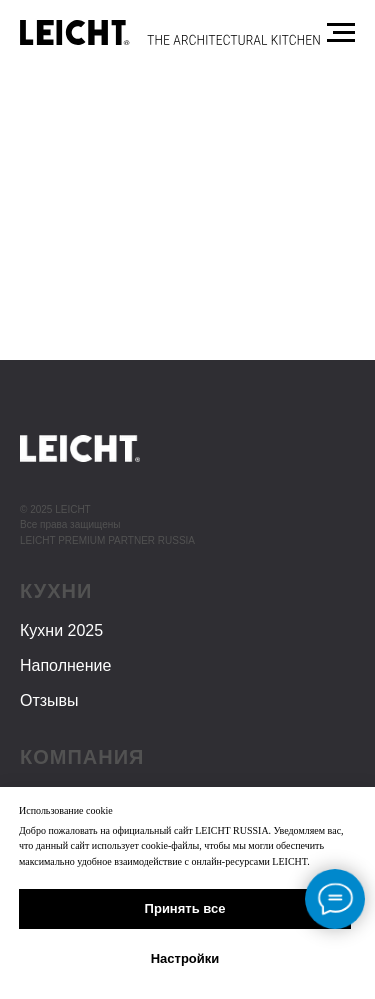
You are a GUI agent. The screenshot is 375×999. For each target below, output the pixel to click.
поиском (202, 342)
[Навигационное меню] (341, 33)
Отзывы (49, 700)
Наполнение (65, 665)
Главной (180, 322)
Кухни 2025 (61, 630)
